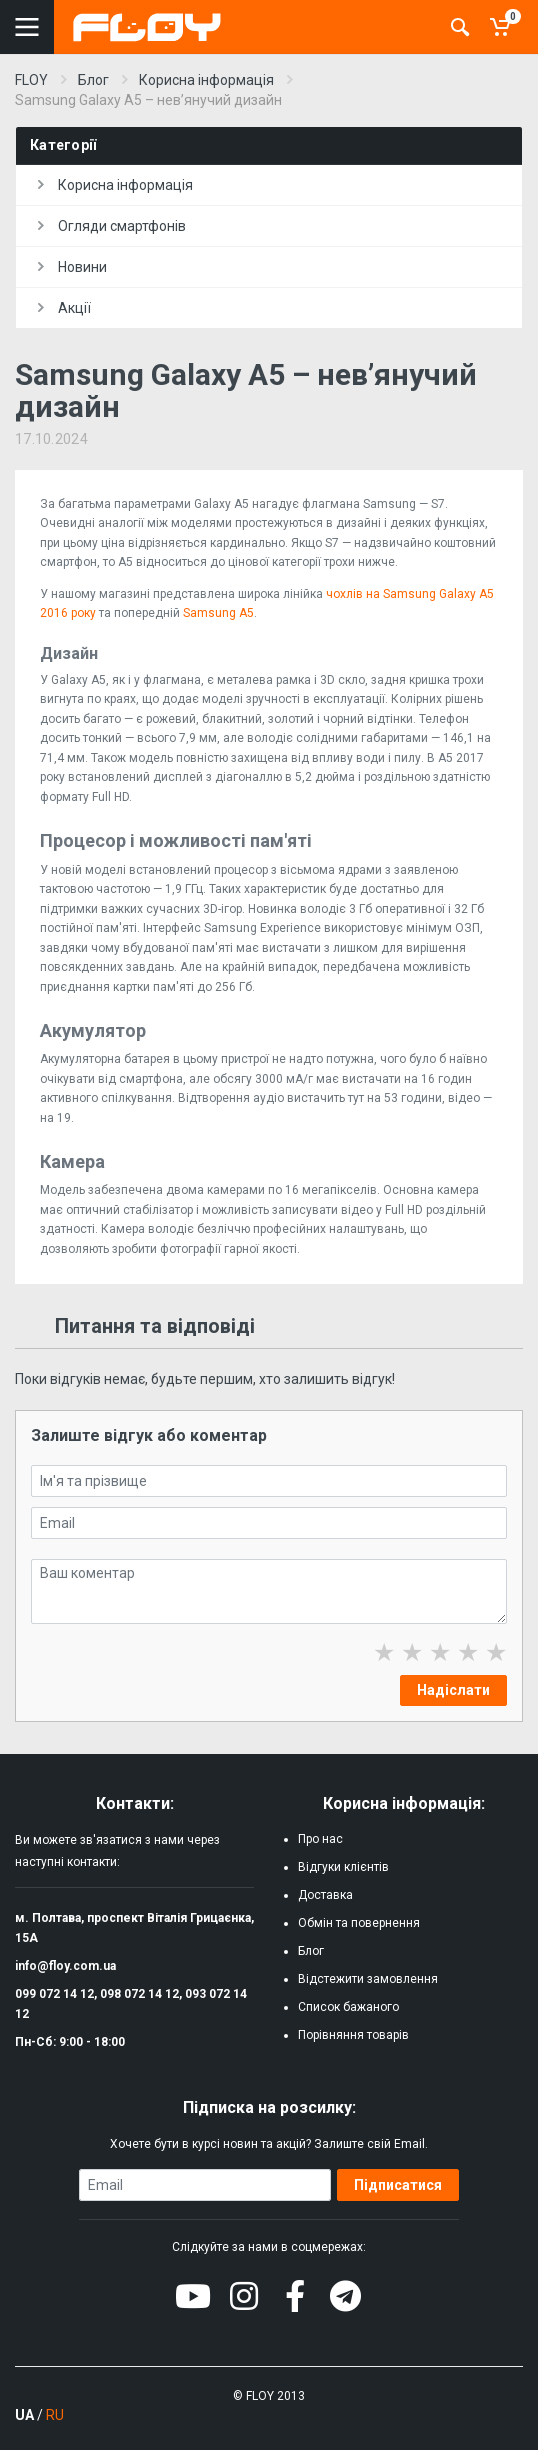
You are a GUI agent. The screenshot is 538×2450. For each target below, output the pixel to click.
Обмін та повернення (359, 1923)
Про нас (320, 1839)
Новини (72, 267)
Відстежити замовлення (368, 1979)
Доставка (325, 1895)
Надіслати (453, 1690)
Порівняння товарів (353, 2035)
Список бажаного (348, 2007)
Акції (64, 308)
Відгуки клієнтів (343, 1867)
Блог (311, 1951)
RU (55, 2415)
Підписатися (398, 2185)
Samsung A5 (218, 613)
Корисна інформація (115, 185)
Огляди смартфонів (112, 226)
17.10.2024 (51, 439)
